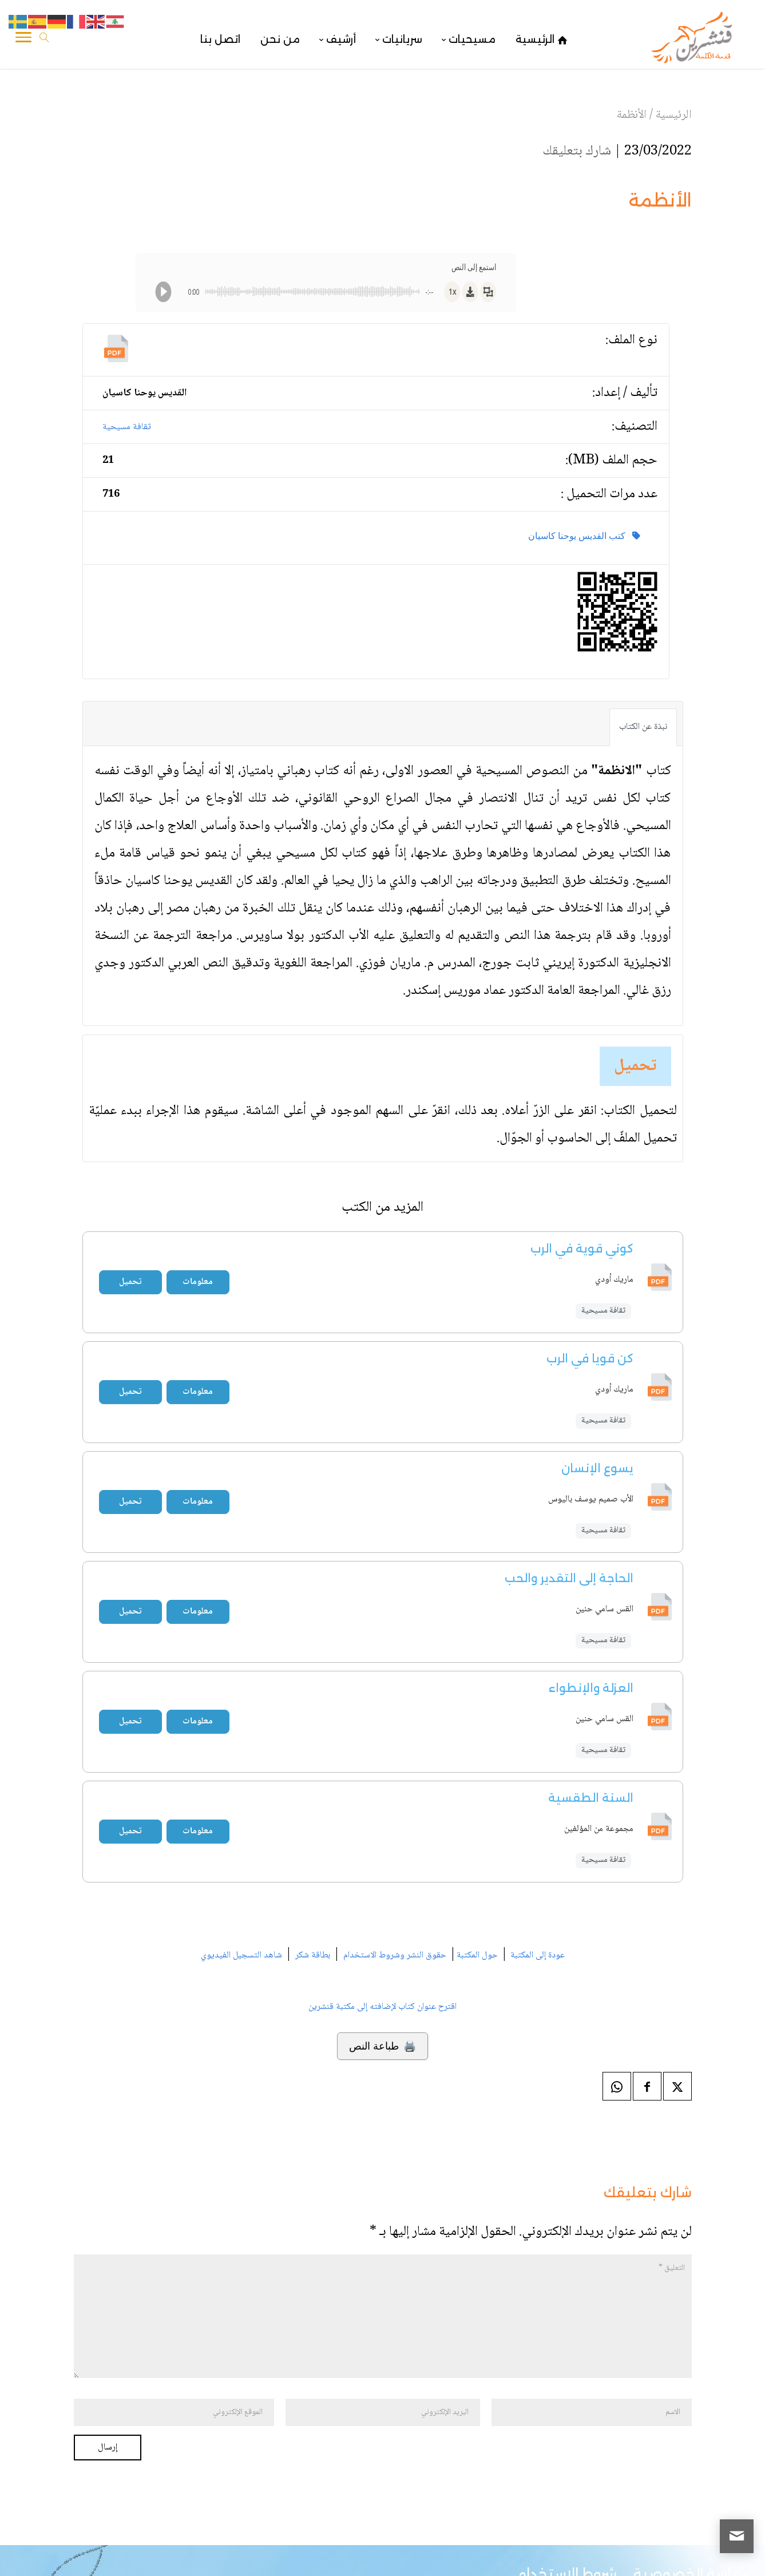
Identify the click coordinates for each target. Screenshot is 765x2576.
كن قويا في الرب (589, 1358)
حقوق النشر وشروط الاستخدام (394, 1955)
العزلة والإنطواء (591, 1688)
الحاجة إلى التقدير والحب (569, 1578)
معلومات (198, 1282)
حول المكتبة (477, 1955)
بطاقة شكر (312, 1955)
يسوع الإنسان (597, 1468)
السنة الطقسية (590, 1798)
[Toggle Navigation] (23, 39)
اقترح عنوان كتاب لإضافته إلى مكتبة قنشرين (382, 2007)
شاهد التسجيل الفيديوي (241, 1955)
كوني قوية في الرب (581, 1248)
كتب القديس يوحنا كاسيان (584, 536)
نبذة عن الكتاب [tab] (643, 727)
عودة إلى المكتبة (536, 1955)
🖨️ (382, 2046)
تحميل (635, 1066)
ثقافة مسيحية (126, 427)
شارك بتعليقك (576, 151)
